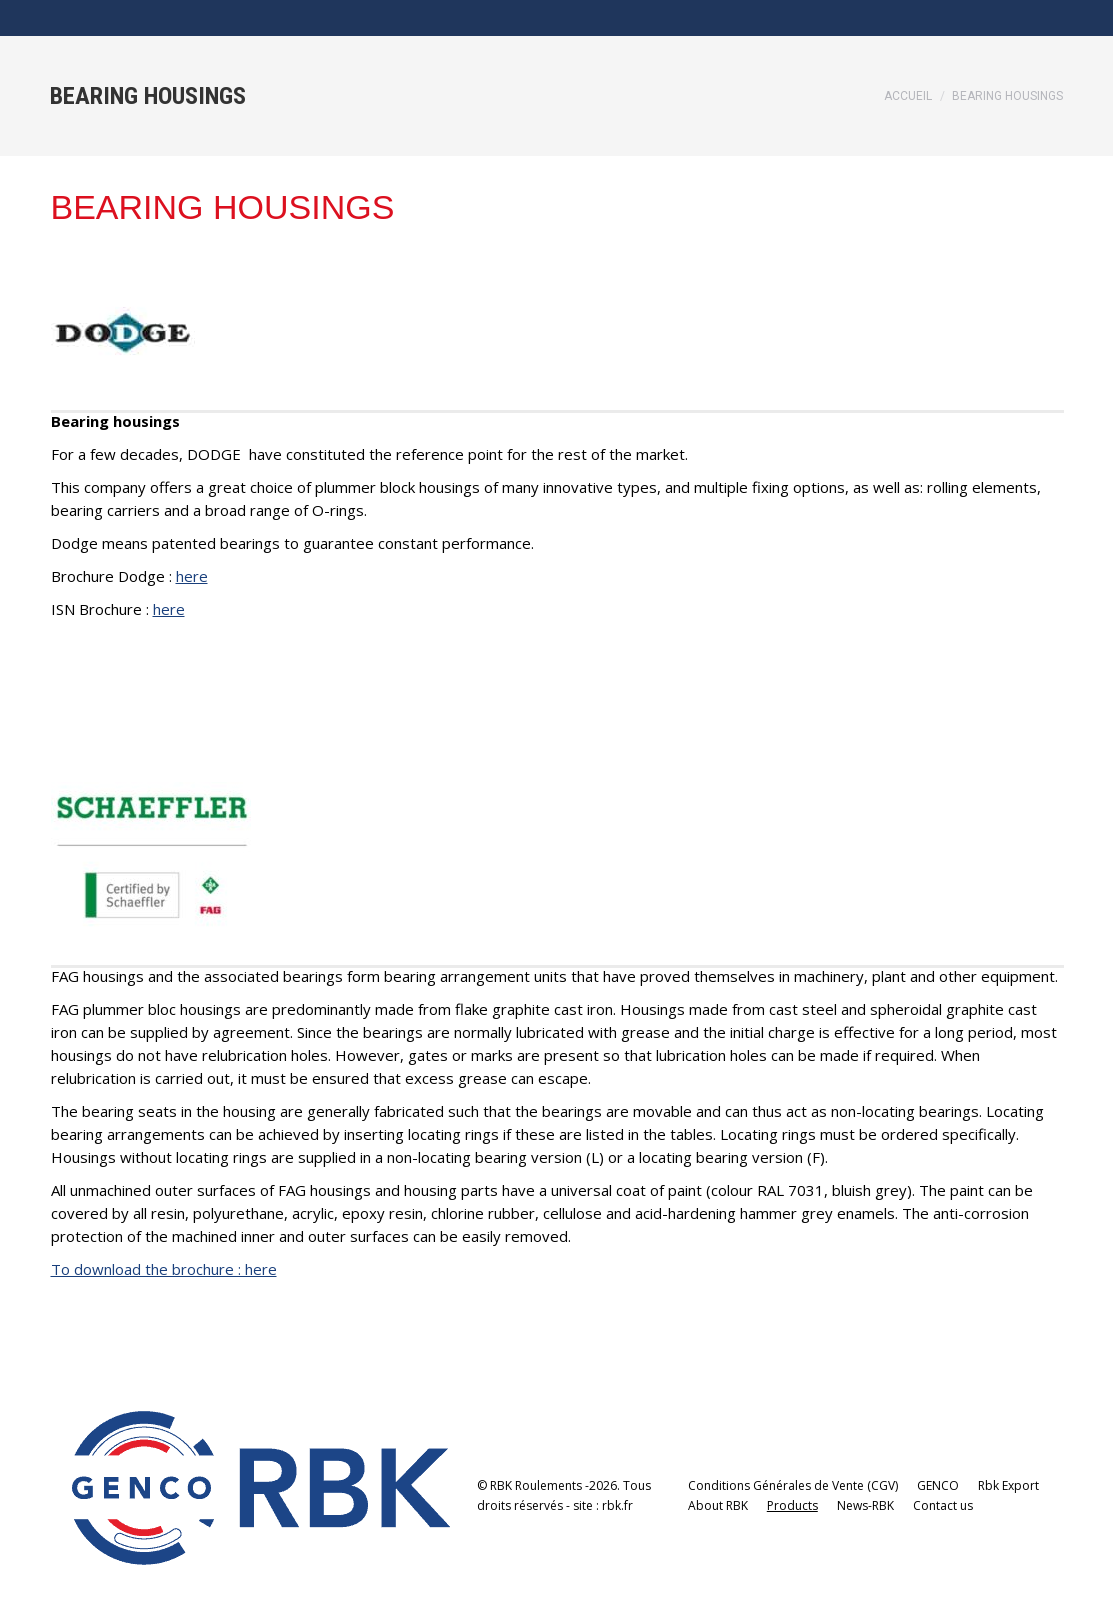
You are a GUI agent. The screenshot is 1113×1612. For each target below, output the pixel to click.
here (192, 576)
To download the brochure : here (164, 1269)
